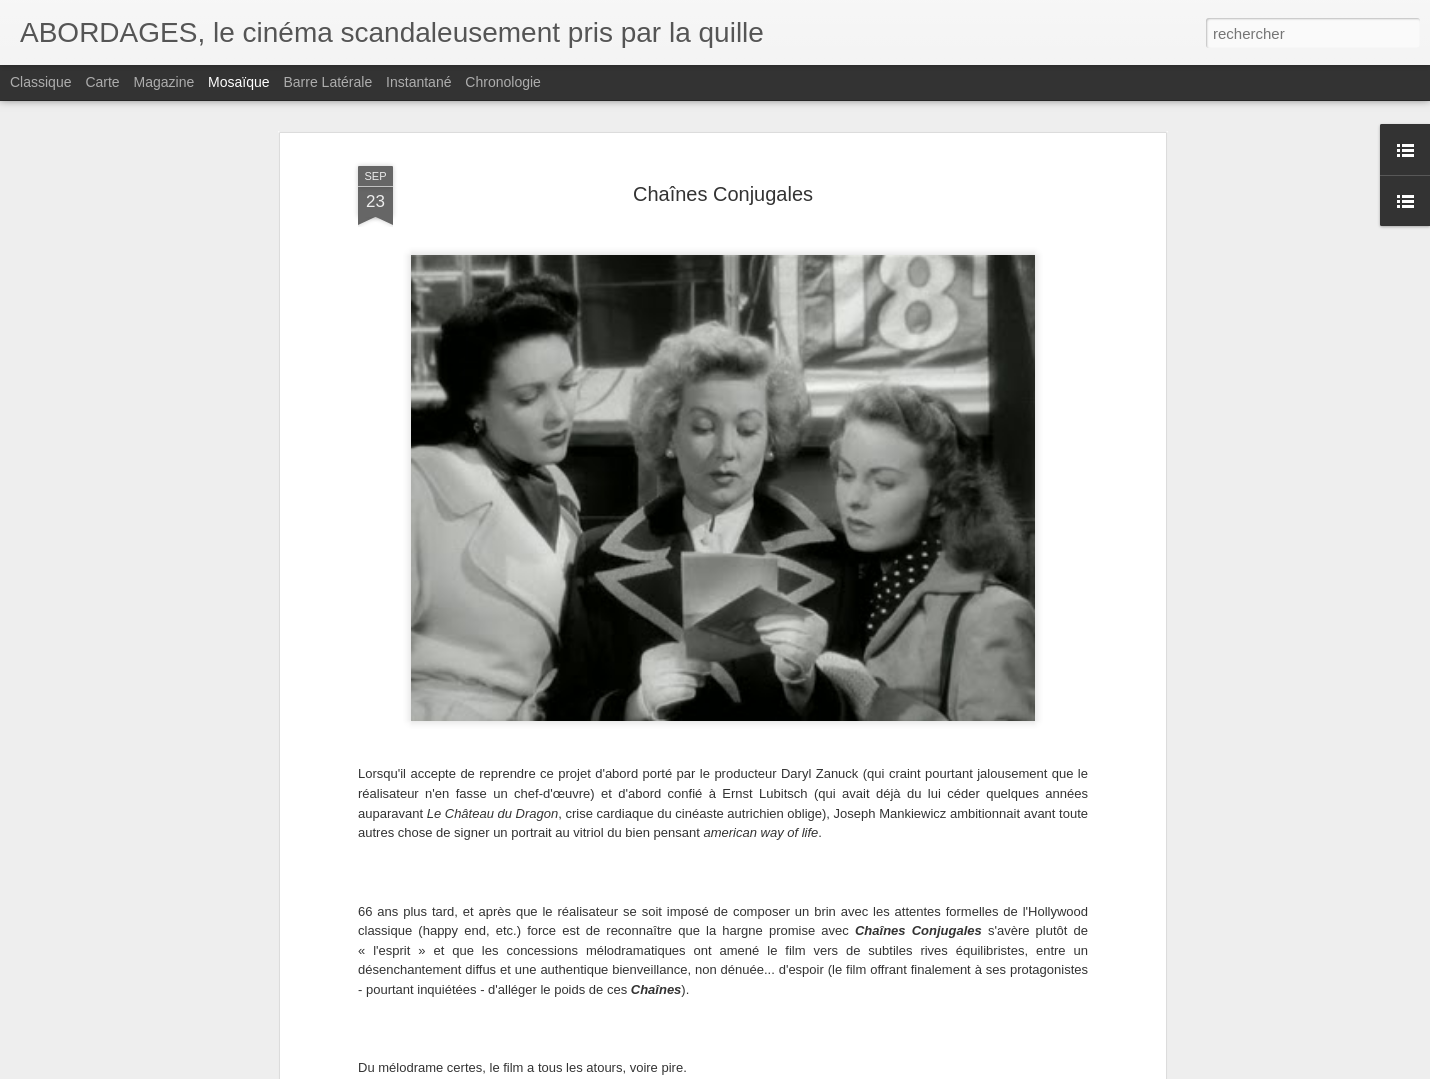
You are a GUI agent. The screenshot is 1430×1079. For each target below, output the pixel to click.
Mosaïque (238, 82)
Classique (40, 82)
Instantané (418, 82)
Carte (102, 82)
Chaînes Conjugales (723, 194)
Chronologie (503, 82)
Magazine (164, 82)
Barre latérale (327, 82)
